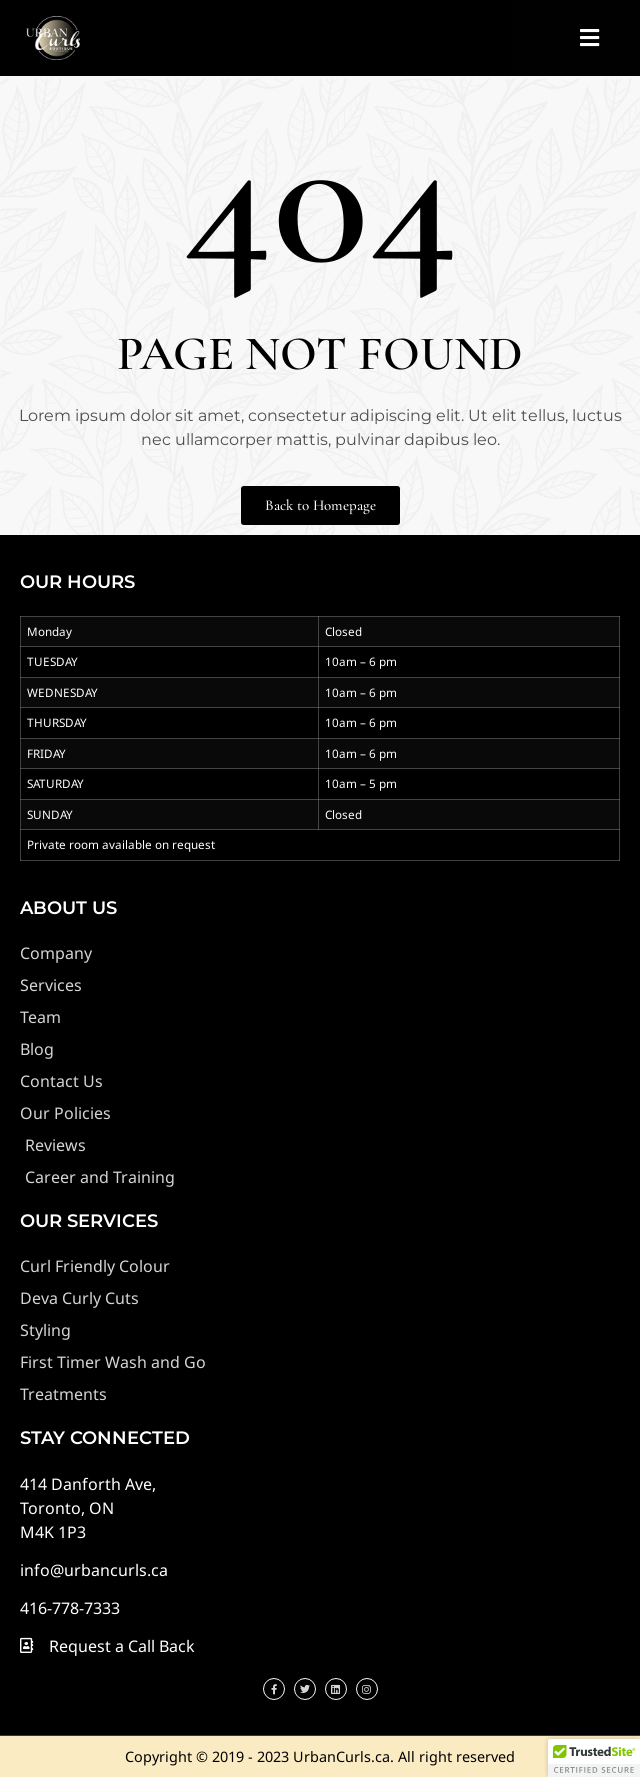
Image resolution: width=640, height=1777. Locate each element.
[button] (589, 38)
